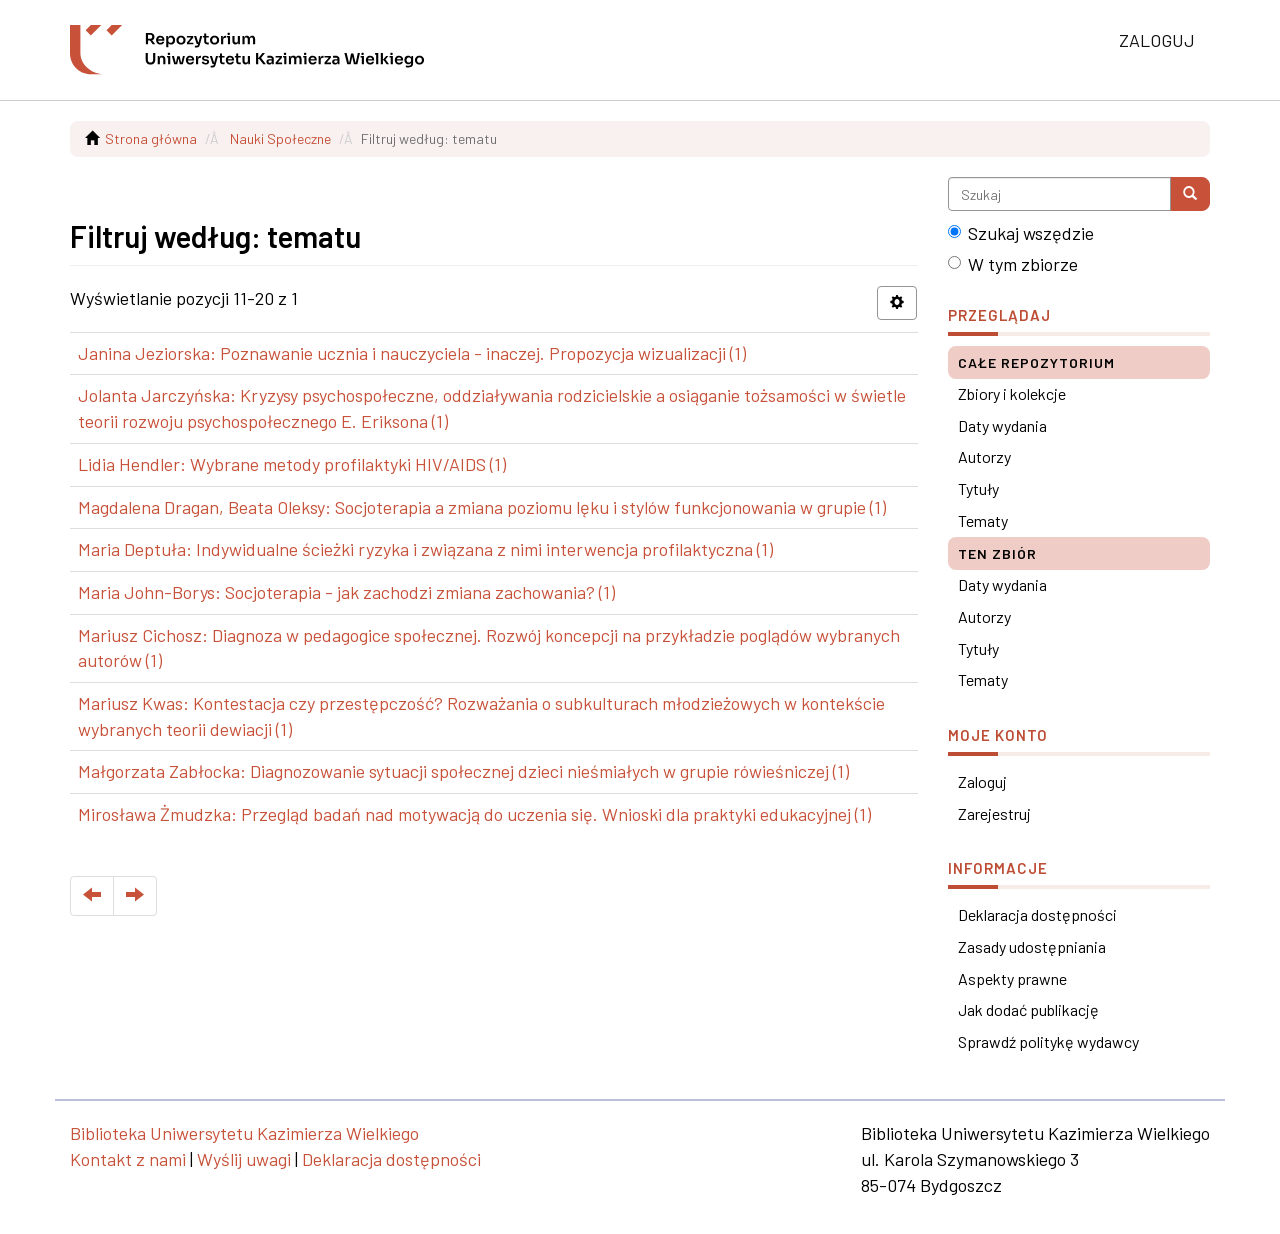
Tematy (983, 520)
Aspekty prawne (1012, 978)
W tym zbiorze (1013, 264)
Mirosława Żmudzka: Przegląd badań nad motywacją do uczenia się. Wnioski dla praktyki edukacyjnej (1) (474, 814)
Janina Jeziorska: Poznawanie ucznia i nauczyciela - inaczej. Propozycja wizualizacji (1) (412, 353)
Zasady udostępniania (1032, 946)
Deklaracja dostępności (1037, 914)
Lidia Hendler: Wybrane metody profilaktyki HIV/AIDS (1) (292, 464)
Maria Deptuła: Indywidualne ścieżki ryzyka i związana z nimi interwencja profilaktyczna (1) (425, 549)
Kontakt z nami (128, 1159)
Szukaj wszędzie (1021, 233)
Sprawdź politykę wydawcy (1048, 1041)
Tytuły (978, 488)
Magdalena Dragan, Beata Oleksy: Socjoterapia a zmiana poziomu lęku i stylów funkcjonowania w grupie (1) (482, 507)
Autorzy (984, 456)
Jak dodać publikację (1028, 1009)
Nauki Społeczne (280, 138)
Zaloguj (982, 781)
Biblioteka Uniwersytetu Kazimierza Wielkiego (244, 1133)
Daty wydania (1002, 425)
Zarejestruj (994, 813)
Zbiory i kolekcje (1012, 393)
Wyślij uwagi (244, 1159)
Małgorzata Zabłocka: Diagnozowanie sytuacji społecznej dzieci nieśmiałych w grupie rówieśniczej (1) (463, 771)
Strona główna (151, 138)
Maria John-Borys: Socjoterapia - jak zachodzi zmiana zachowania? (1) (346, 592)
